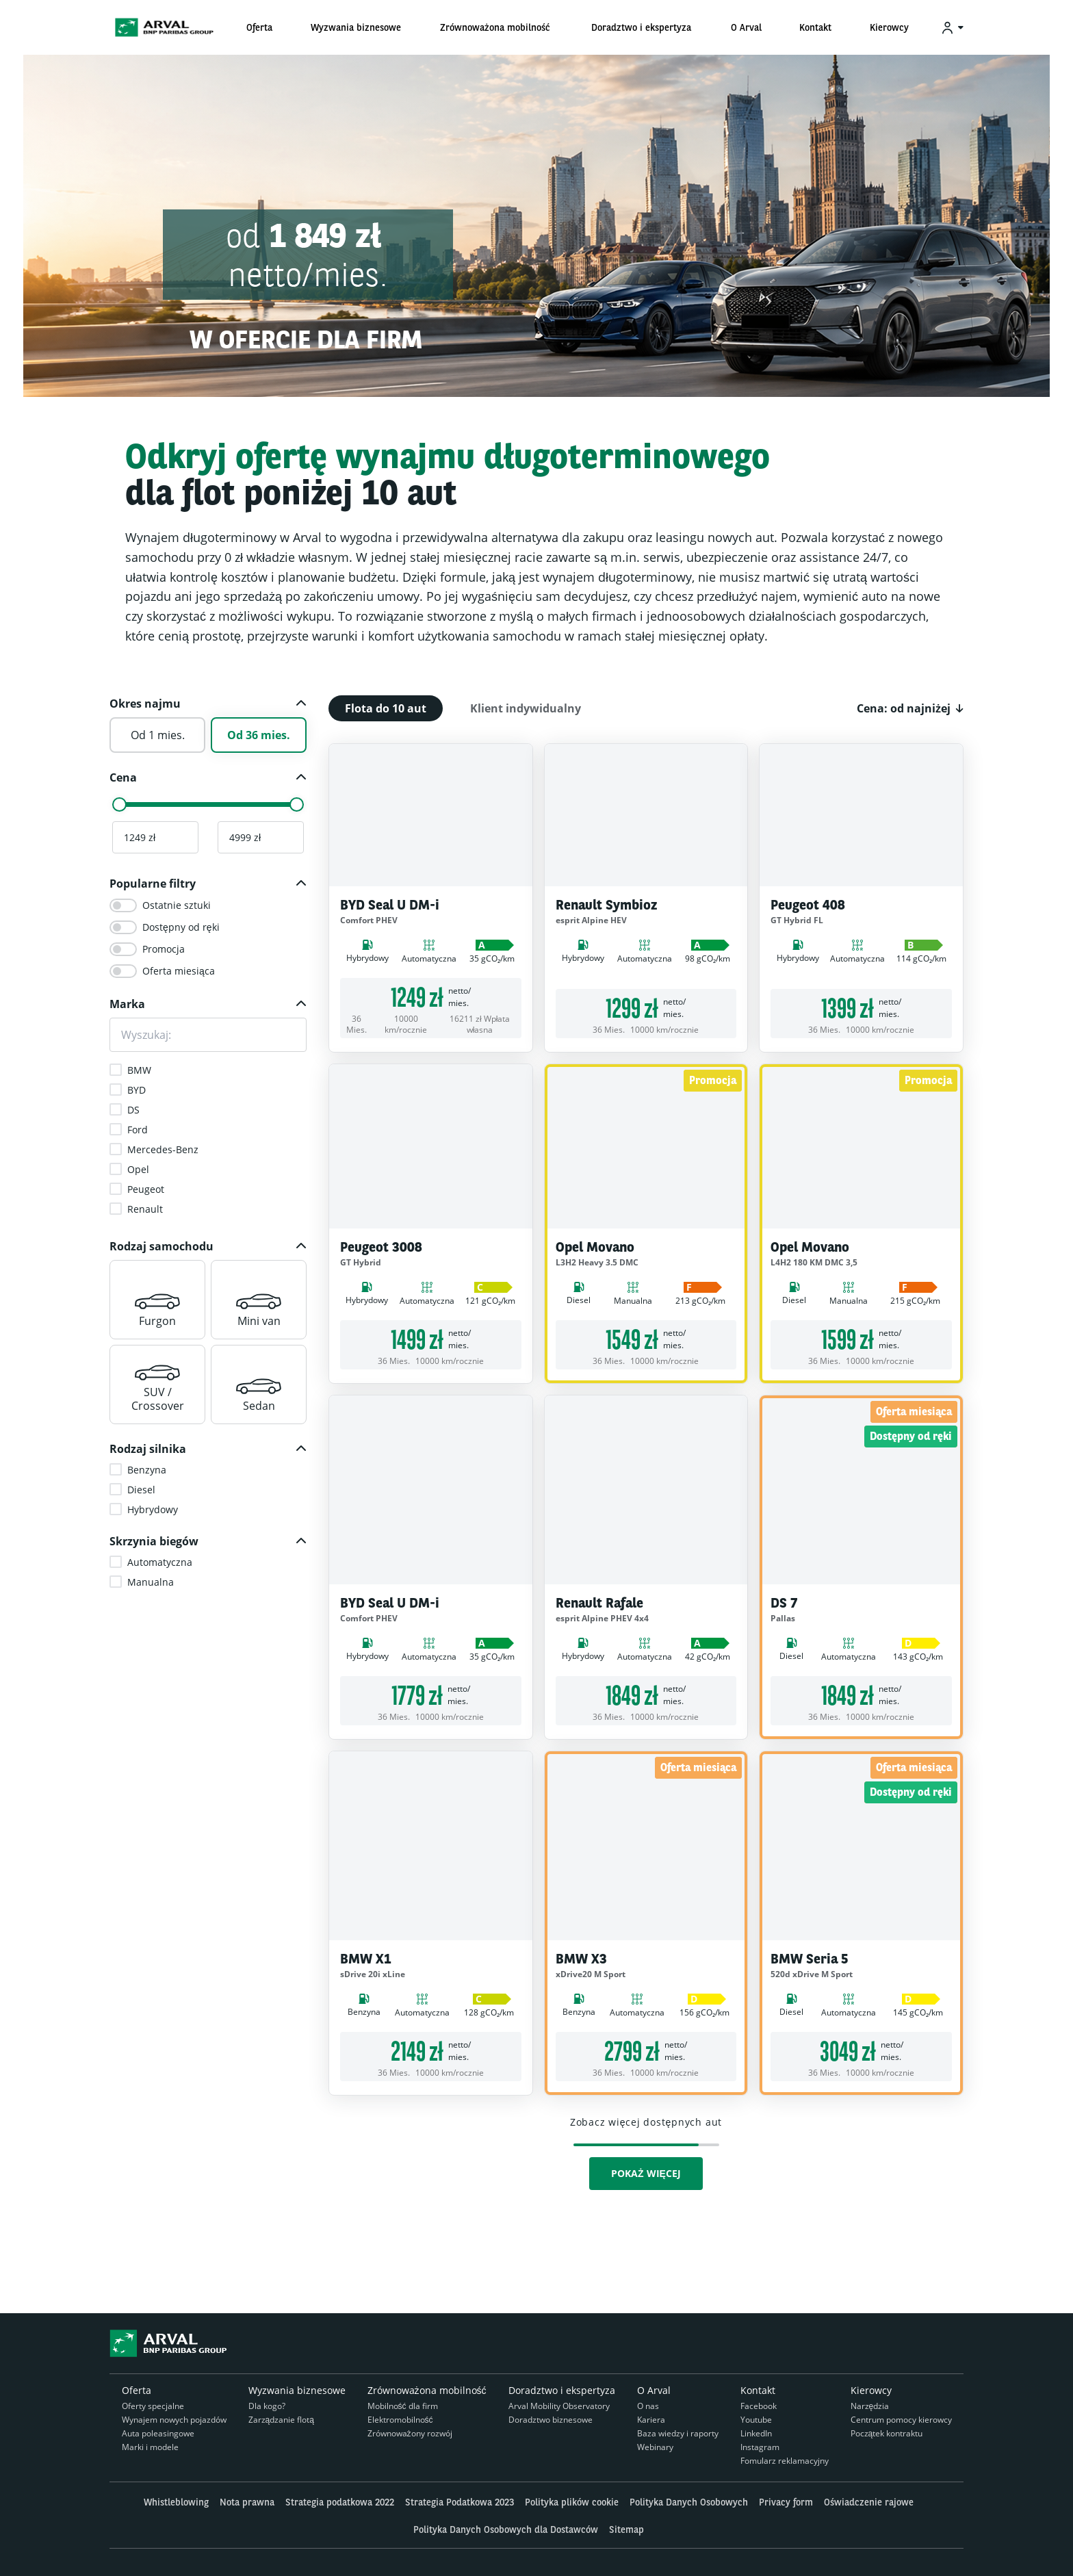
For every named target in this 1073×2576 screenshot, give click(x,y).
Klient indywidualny (525, 708)
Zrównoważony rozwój (409, 2433)
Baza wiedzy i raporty (678, 2433)
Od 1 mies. (158, 735)
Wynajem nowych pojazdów (174, 2419)
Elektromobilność (400, 2419)
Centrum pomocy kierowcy (901, 2419)
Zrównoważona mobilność (427, 2390)
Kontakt (757, 2390)
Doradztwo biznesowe (550, 2419)
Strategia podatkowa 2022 (339, 2502)
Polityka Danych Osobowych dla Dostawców (505, 2529)
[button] (208, 703)
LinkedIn (756, 2433)
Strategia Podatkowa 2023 (459, 2502)
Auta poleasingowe (158, 2433)
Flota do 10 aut (385, 708)
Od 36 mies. (258, 735)
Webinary (655, 2447)
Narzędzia (870, 2406)
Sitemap (626, 2529)
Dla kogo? (266, 2406)
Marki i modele (150, 2447)
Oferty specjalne (153, 2406)
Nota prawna (247, 2502)
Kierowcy (871, 2390)
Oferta (136, 2390)
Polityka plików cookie (572, 2502)
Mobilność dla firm (402, 2406)
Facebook (758, 2406)
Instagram (759, 2447)
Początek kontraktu (887, 2433)
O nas (648, 2406)
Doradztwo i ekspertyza (561, 2390)
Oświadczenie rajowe (869, 2502)
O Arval (654, 2390)
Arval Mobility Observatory (559, 2406)
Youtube (756, 2419)
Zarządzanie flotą (281, 2419)
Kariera (651, 2419)
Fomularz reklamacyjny (784, 2460)
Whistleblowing (176, 2502)
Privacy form (786, 2502)
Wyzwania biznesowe (297, 2390)
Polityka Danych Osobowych (689, 2502)
